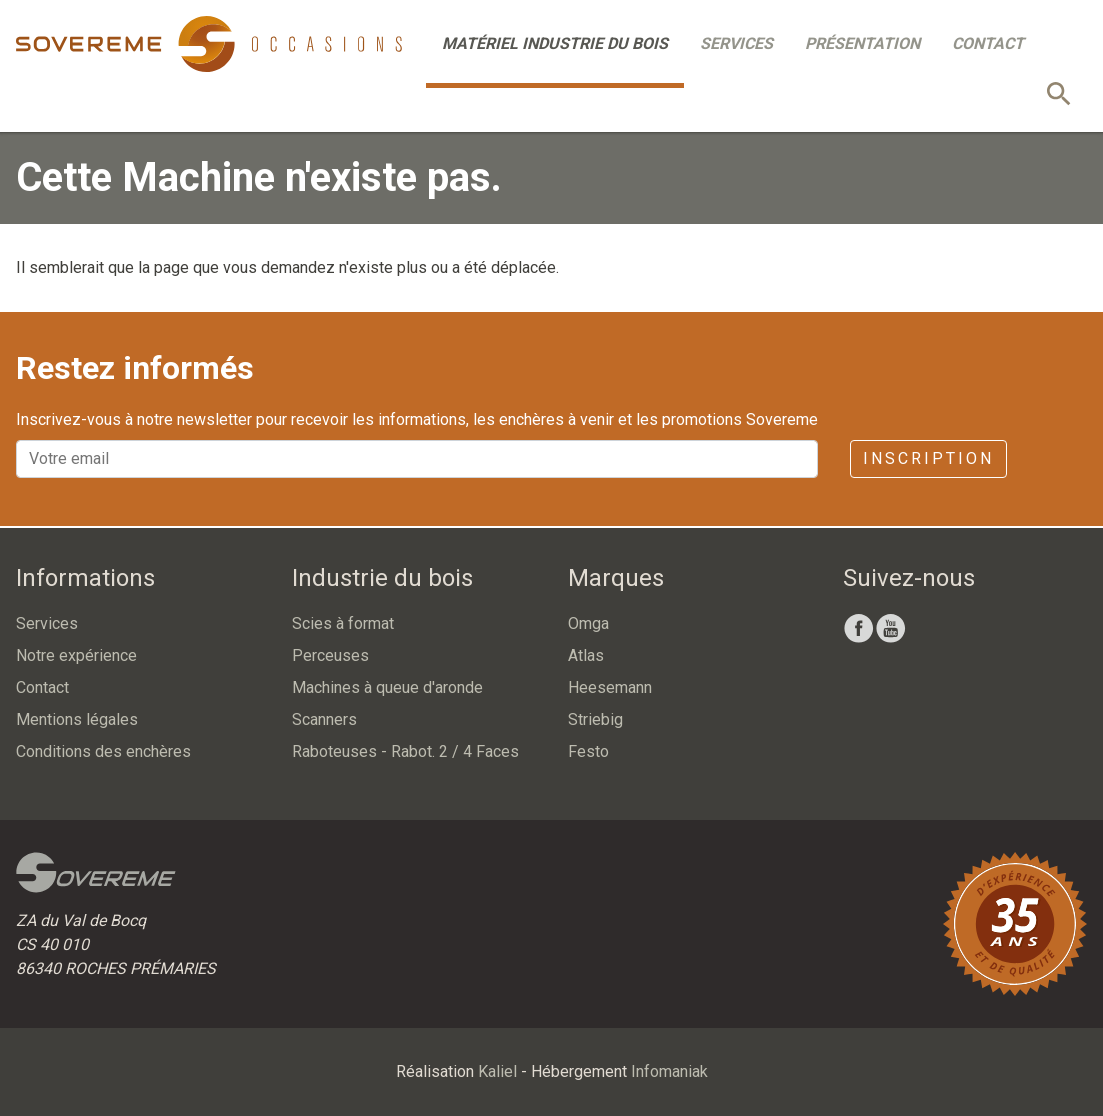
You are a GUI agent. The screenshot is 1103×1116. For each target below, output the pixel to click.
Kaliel (497, 1071)
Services (736, 43)
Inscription (928, 458)
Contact (988, 43)
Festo (588, 751)
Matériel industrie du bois (555, 43)
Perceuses (330, 655)
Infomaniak (669, 1071)
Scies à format (343, 623)
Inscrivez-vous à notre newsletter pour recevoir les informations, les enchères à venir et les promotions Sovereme (417, 419)
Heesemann (610, 687)
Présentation (862, 43)
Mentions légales (77, 719)
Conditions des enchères (103, 751)
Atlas (586, 655)
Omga (588, 623)
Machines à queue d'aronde (387, 687)
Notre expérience (76, 655)
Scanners (324, 719)
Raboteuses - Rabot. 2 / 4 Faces (405, 751)
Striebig (595, 719)
